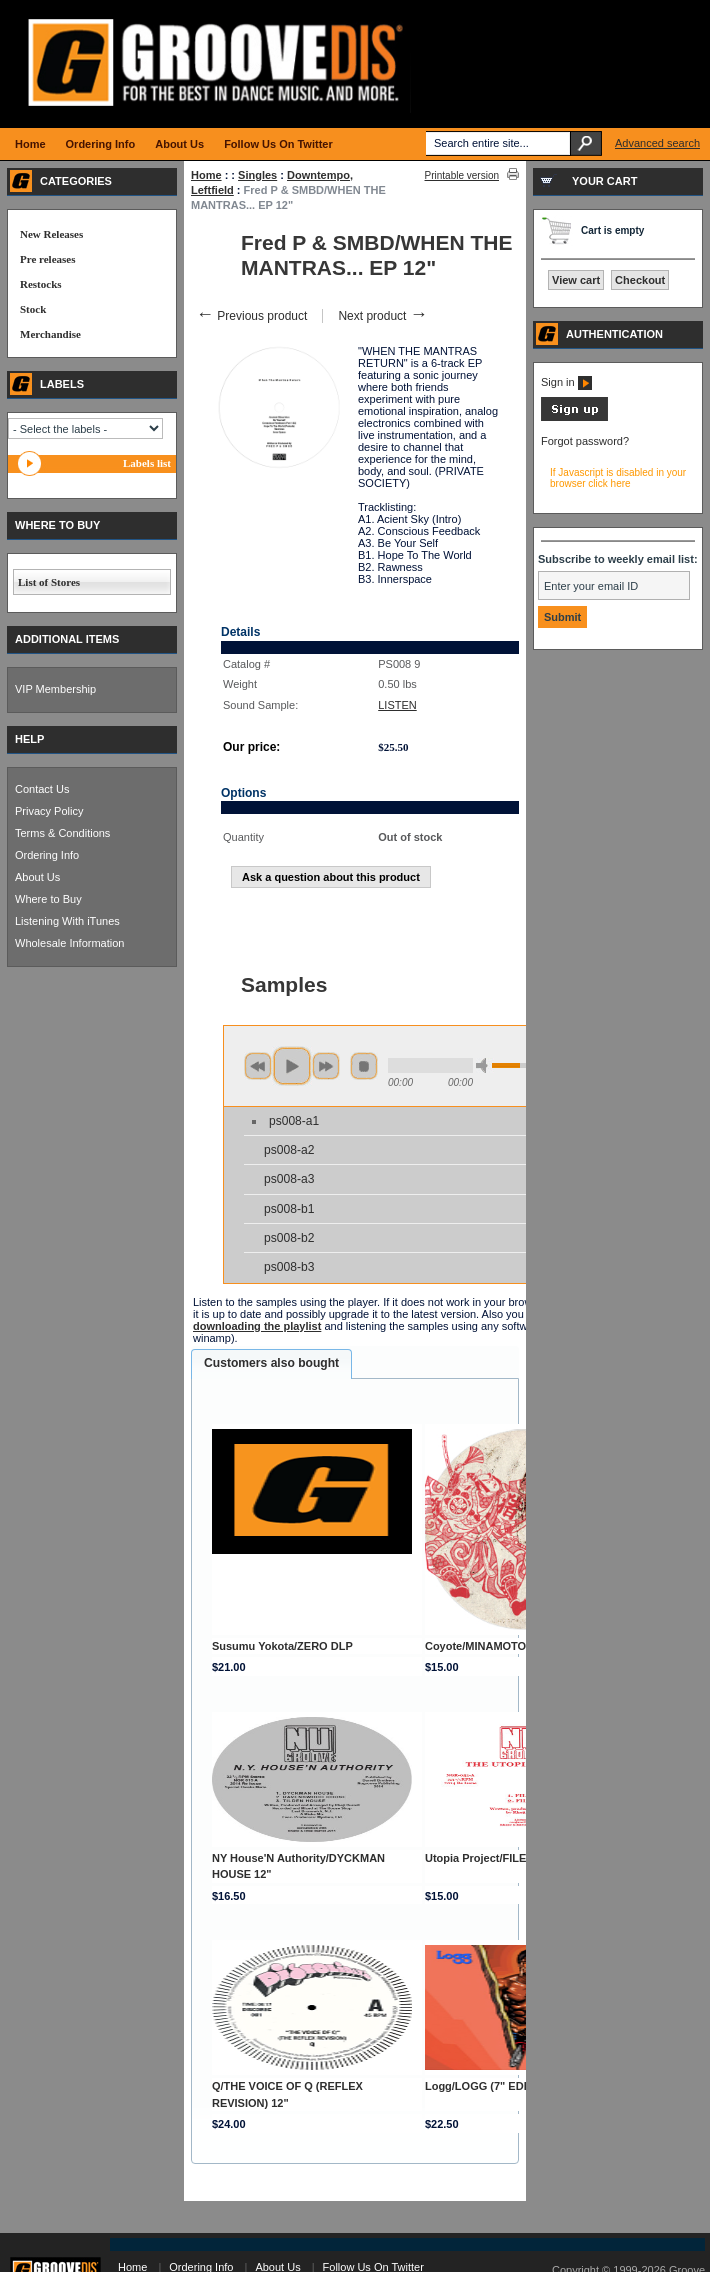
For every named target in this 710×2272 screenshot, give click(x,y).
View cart (576, 280)
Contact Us (42, 789)
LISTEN (397, 705)
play (292, 1066)
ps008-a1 (294, 1121)
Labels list (147, 463)
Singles (257, 175)
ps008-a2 (289, 1150)
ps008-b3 (289, 1267)
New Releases (51, 234)
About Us (37, 877)
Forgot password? (585, 441)
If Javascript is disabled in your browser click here (618, 478)
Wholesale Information (69, 943)
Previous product (251, 316)
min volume (485, 1065)
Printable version (462, 175)
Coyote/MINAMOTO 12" (486, 1646)
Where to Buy (48, 899)
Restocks (41, 284)
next (326, 1066)
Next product (382, 316)
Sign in (566, 382)
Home (206, 175)
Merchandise (50, 334)
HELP (29, 739)
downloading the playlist (257, 1326)
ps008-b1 (289, 1209)
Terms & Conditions (62, 833)
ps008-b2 (289, 1238)
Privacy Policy (49, 811)
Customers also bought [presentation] (271, 1363)
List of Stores (49, 582)
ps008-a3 (289, 1179)
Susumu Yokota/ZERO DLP (282, 1646)
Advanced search (657, 143)
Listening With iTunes (67, 921)
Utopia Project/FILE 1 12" (490, 1858)
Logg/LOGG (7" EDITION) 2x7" (504, 2086)
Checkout (640, 280)
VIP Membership (55, 689)
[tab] (271, 1364)
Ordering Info (47, 855)
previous (258, 1066)
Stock (33, 309)
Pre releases (47, 259)
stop (364, 1066)
